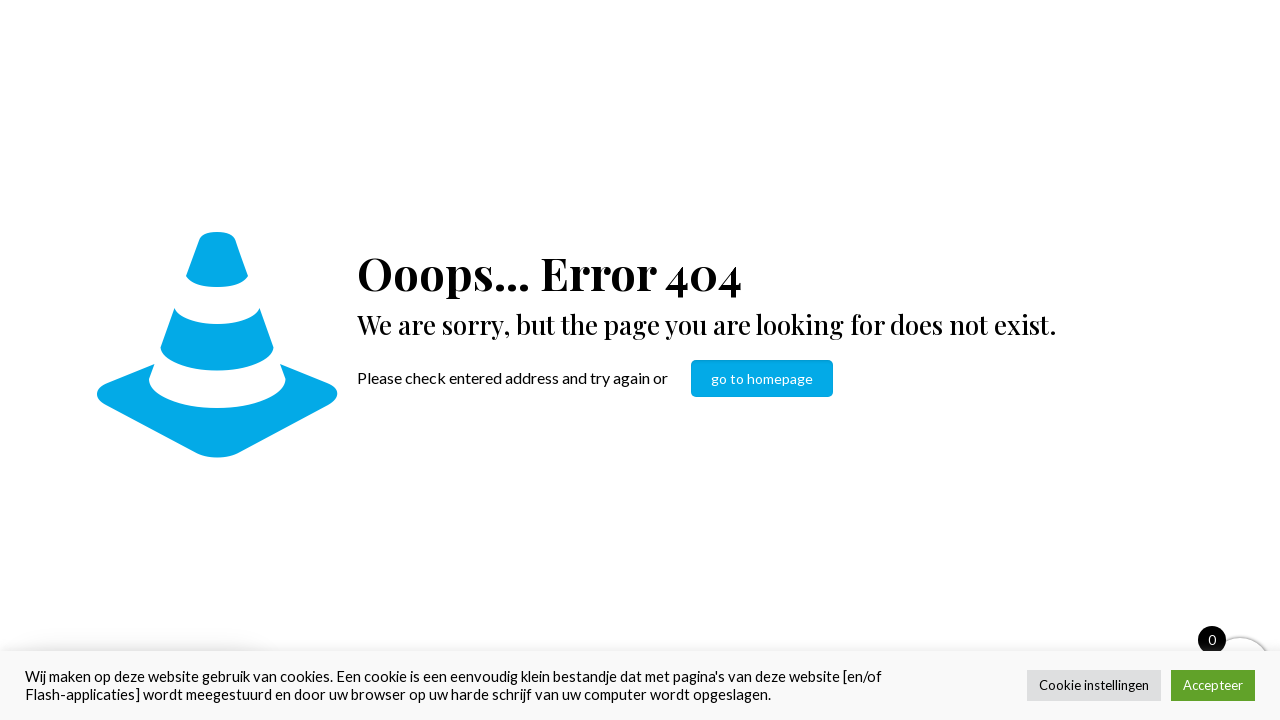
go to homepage (762, 378)
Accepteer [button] (1213, 685)
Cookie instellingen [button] (1094, 685)
